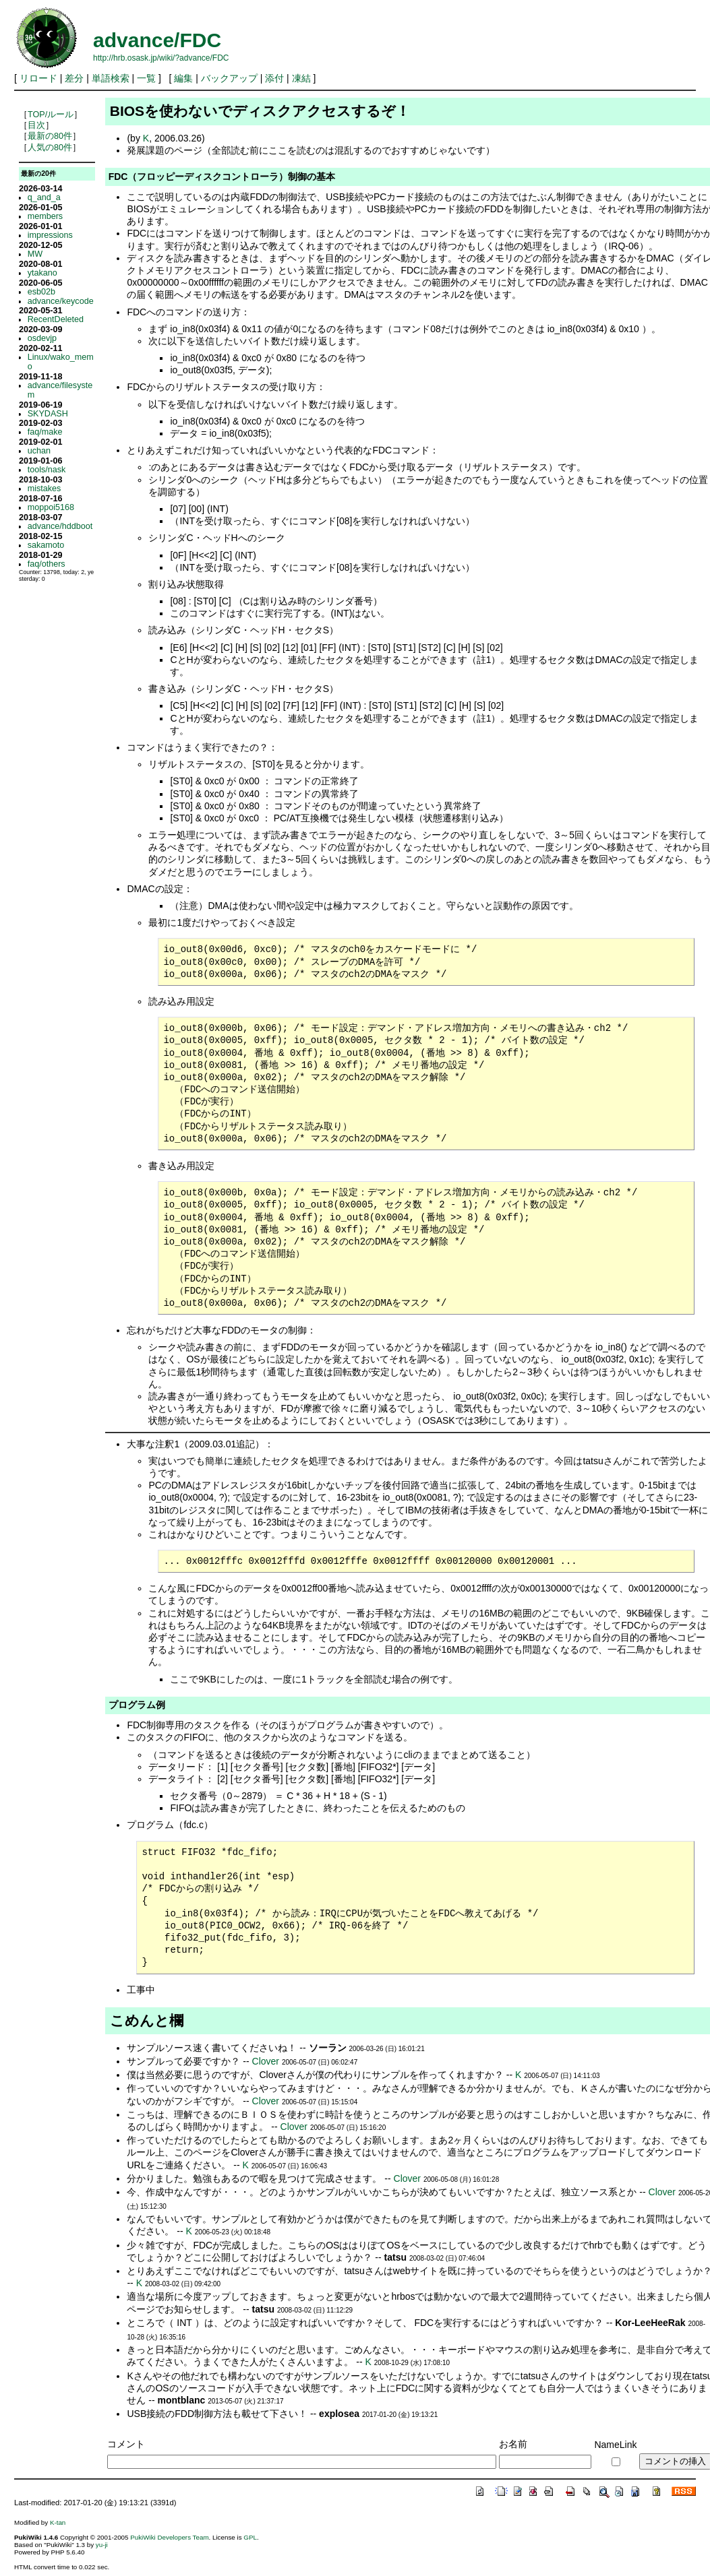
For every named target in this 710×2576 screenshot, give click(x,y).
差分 (74, 78)
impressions (50, 235)
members (45, 216)
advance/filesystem (60, 390)
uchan (39, 450)
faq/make (45, 432)
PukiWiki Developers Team (169, 2537)
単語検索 (110, 78)
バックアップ (229, 78)
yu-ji (102, 2544)
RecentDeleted (56, 319)
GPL (250, 2537)
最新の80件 (50, 136)
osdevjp (42, 338)
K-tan (57, 2522)
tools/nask (47, 469)
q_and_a (44, 197)
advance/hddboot (60, 526)
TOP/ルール (50, 114)
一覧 (146, 78)
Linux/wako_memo (61, 361)
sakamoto (46, 545)
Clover (265, 2061)
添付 (274, 78)
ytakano (42, 273)
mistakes (44, 488)
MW (35, 254)
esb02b (41, 291)
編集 (183, 78)
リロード (38, 78)
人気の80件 (50, 147)
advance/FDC (157, 40)
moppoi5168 (51, 507)
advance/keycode (61, 301)
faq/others (46, 564)
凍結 (301, 78)
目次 (36, 125)
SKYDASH (48, 413)
